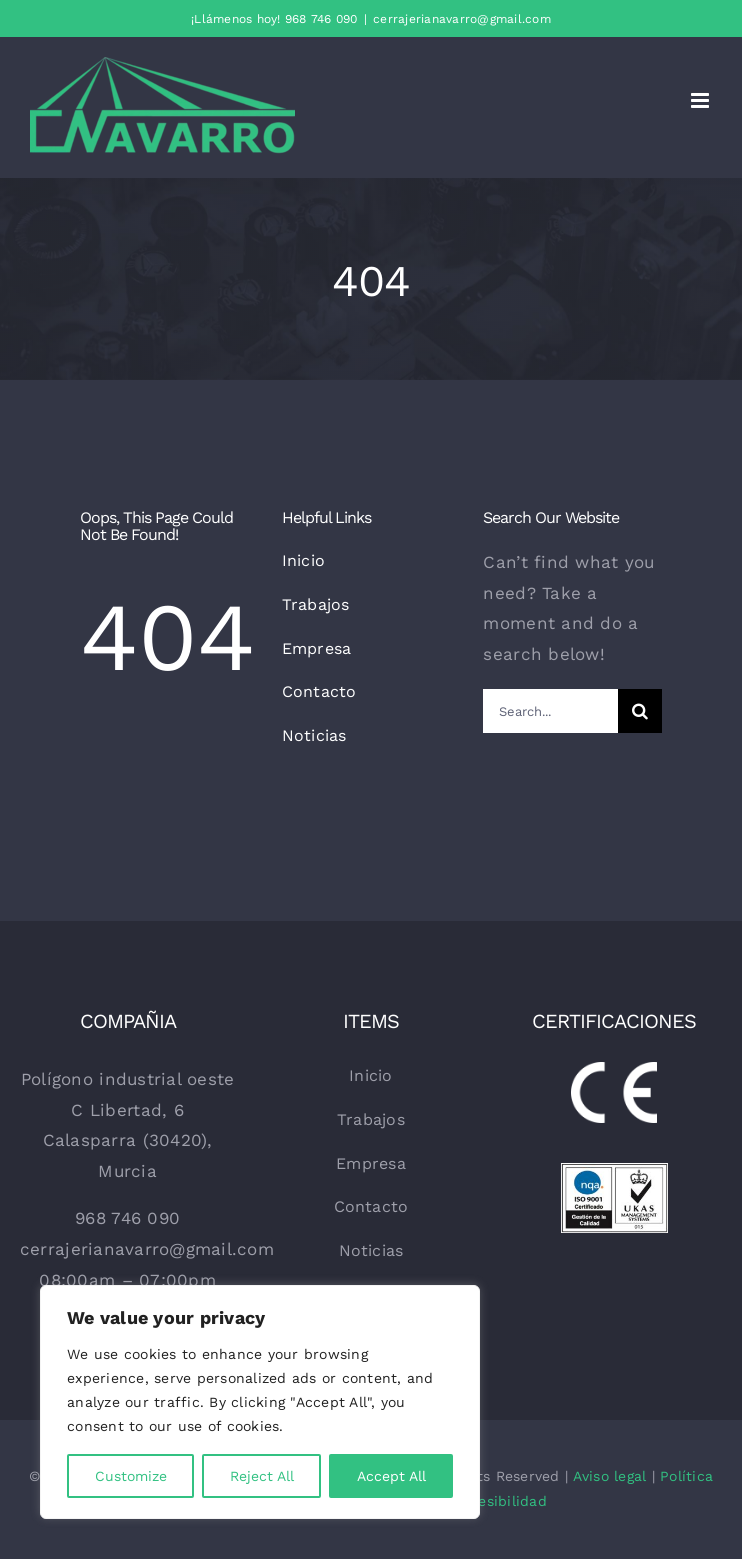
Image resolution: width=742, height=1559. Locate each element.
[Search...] (550, 711)
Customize (131, 1476)
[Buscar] (640, 711)
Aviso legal (610, 1476)
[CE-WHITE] (614, 1070)
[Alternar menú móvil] (701, 100)
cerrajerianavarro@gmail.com (462, 19)
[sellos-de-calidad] (615, 1171)
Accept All (391, 1476)
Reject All (262, 1476)
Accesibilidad (500, 1501)
